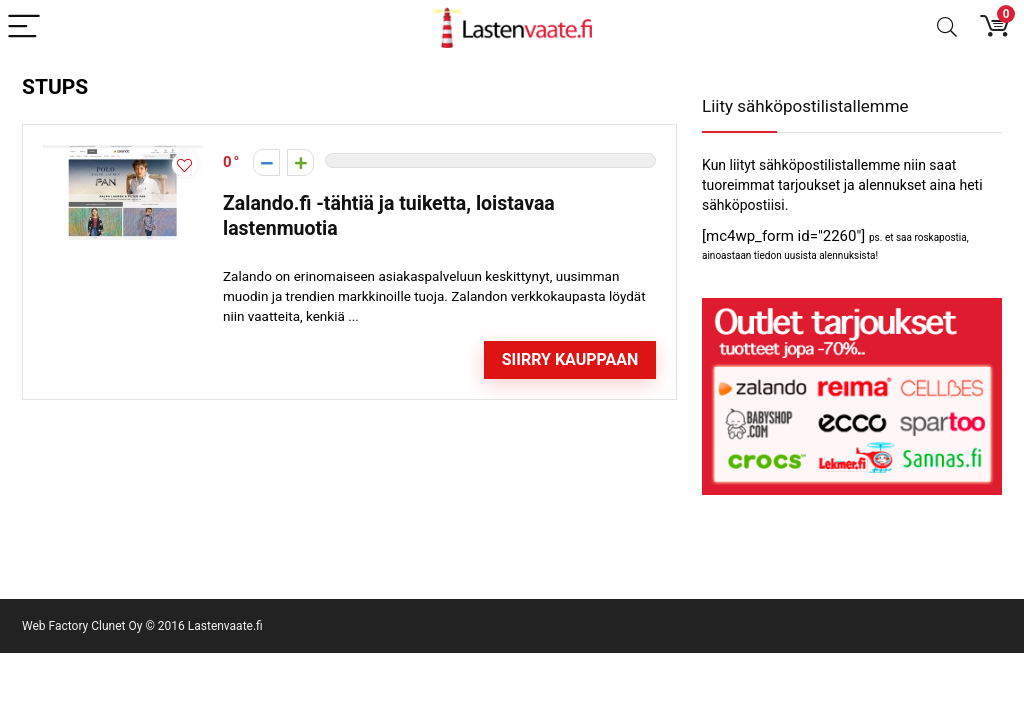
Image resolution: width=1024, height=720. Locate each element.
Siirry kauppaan (570, 359)
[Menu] (24, 27)
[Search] (947, 27)
